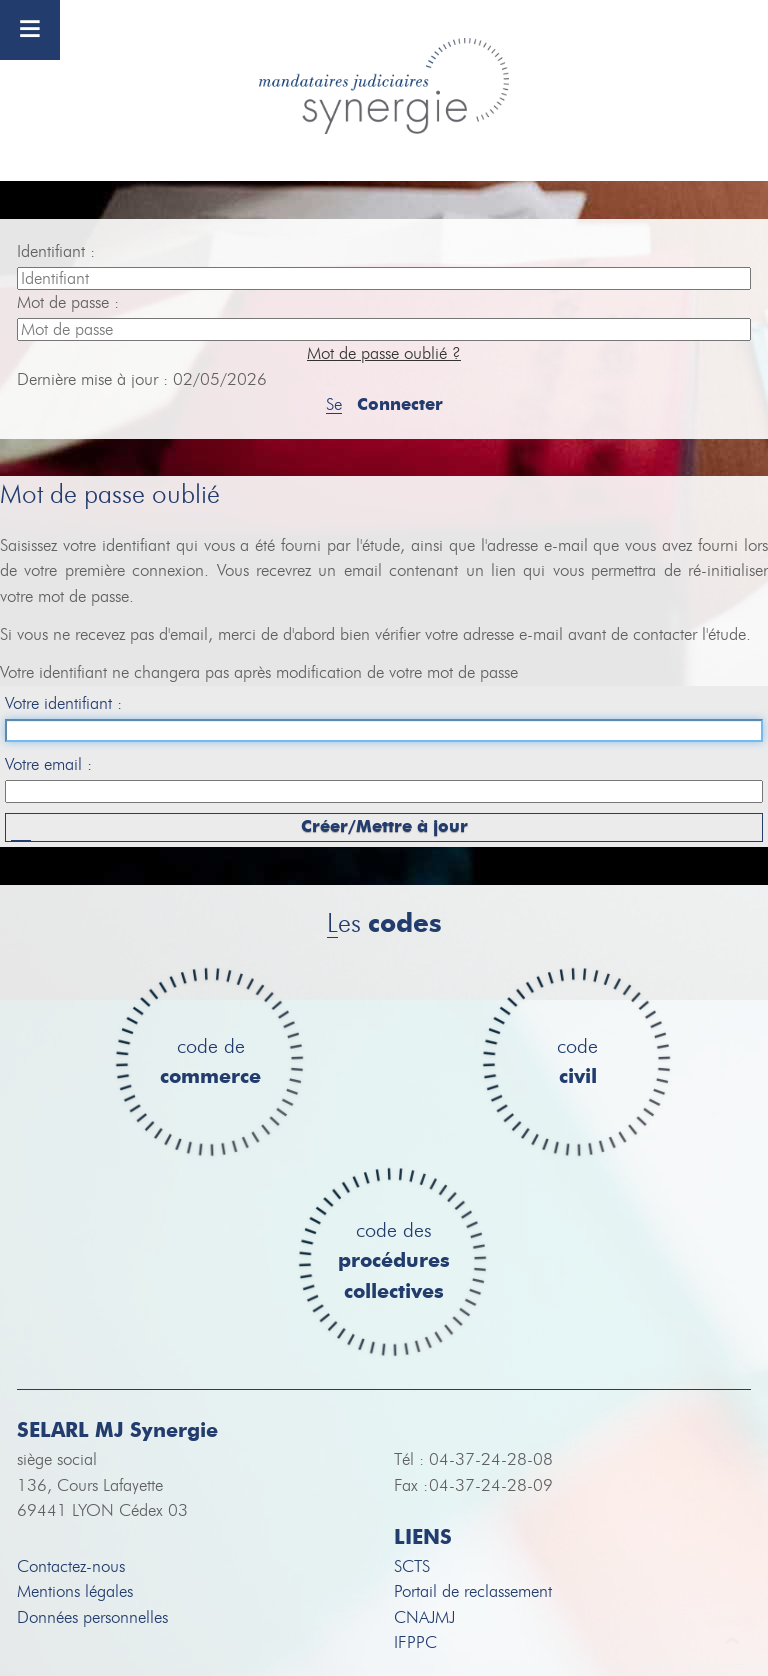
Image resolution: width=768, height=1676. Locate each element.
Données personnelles (92, 1617)
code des (394, 1262)
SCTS (412, 1566)
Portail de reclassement (473, 1591)
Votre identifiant (61, 703)
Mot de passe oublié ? (384, 353)
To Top (732, 1640)
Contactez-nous (71, 1566)
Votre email (46, 764)
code (577, 1062)
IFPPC (415, 1642)
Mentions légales (75, 1591)
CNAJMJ (424, 1617)
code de (210, 1062)
